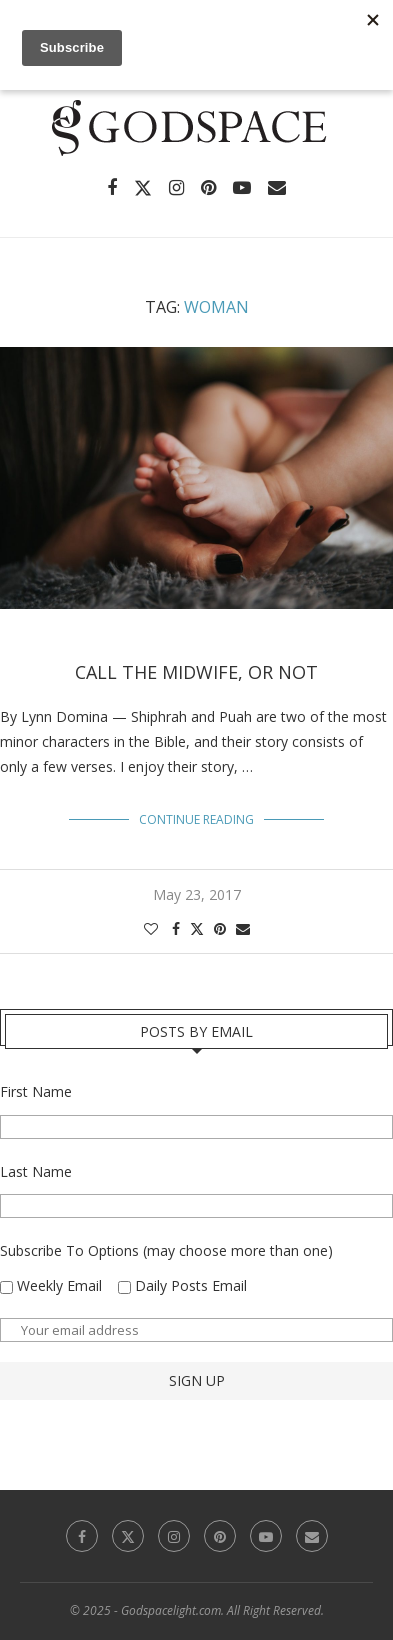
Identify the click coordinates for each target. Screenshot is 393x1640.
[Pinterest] (208, 188)
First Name (36, 1091)
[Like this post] (151, 928)
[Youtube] (242, 188)
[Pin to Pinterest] (220, 928)
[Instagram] (176, 188)
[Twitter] (143, 188)
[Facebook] (112, 188)
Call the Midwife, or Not (196, 672)
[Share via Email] (243, 928)
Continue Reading (196, 819)
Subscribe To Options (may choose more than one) (166, 1250)
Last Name (36, 1171)
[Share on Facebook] (176, 928)
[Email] (277, 188)
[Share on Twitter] (197, 928)
